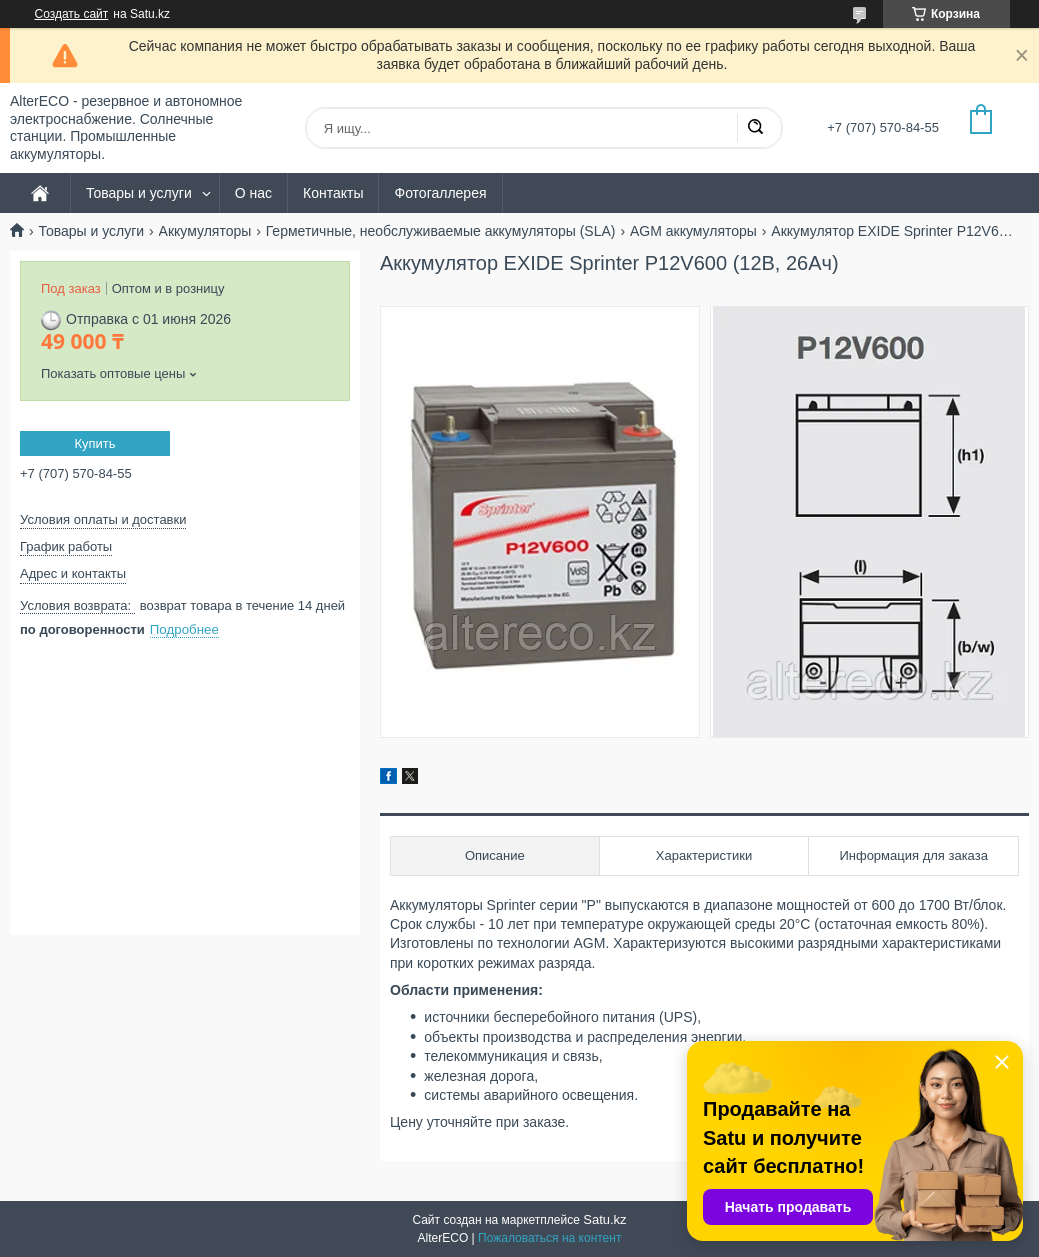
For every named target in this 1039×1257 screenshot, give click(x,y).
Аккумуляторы (205, 231)
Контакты (333, 193)
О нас (253, 193)
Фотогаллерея (440, 193)
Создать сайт (72, 14)
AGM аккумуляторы (693, 231)
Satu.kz (604, 1219)
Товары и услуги (139, 193)
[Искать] (755, 128)
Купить (94, 443)
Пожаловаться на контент (549, 1238)
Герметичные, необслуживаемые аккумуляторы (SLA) (441, 231)
